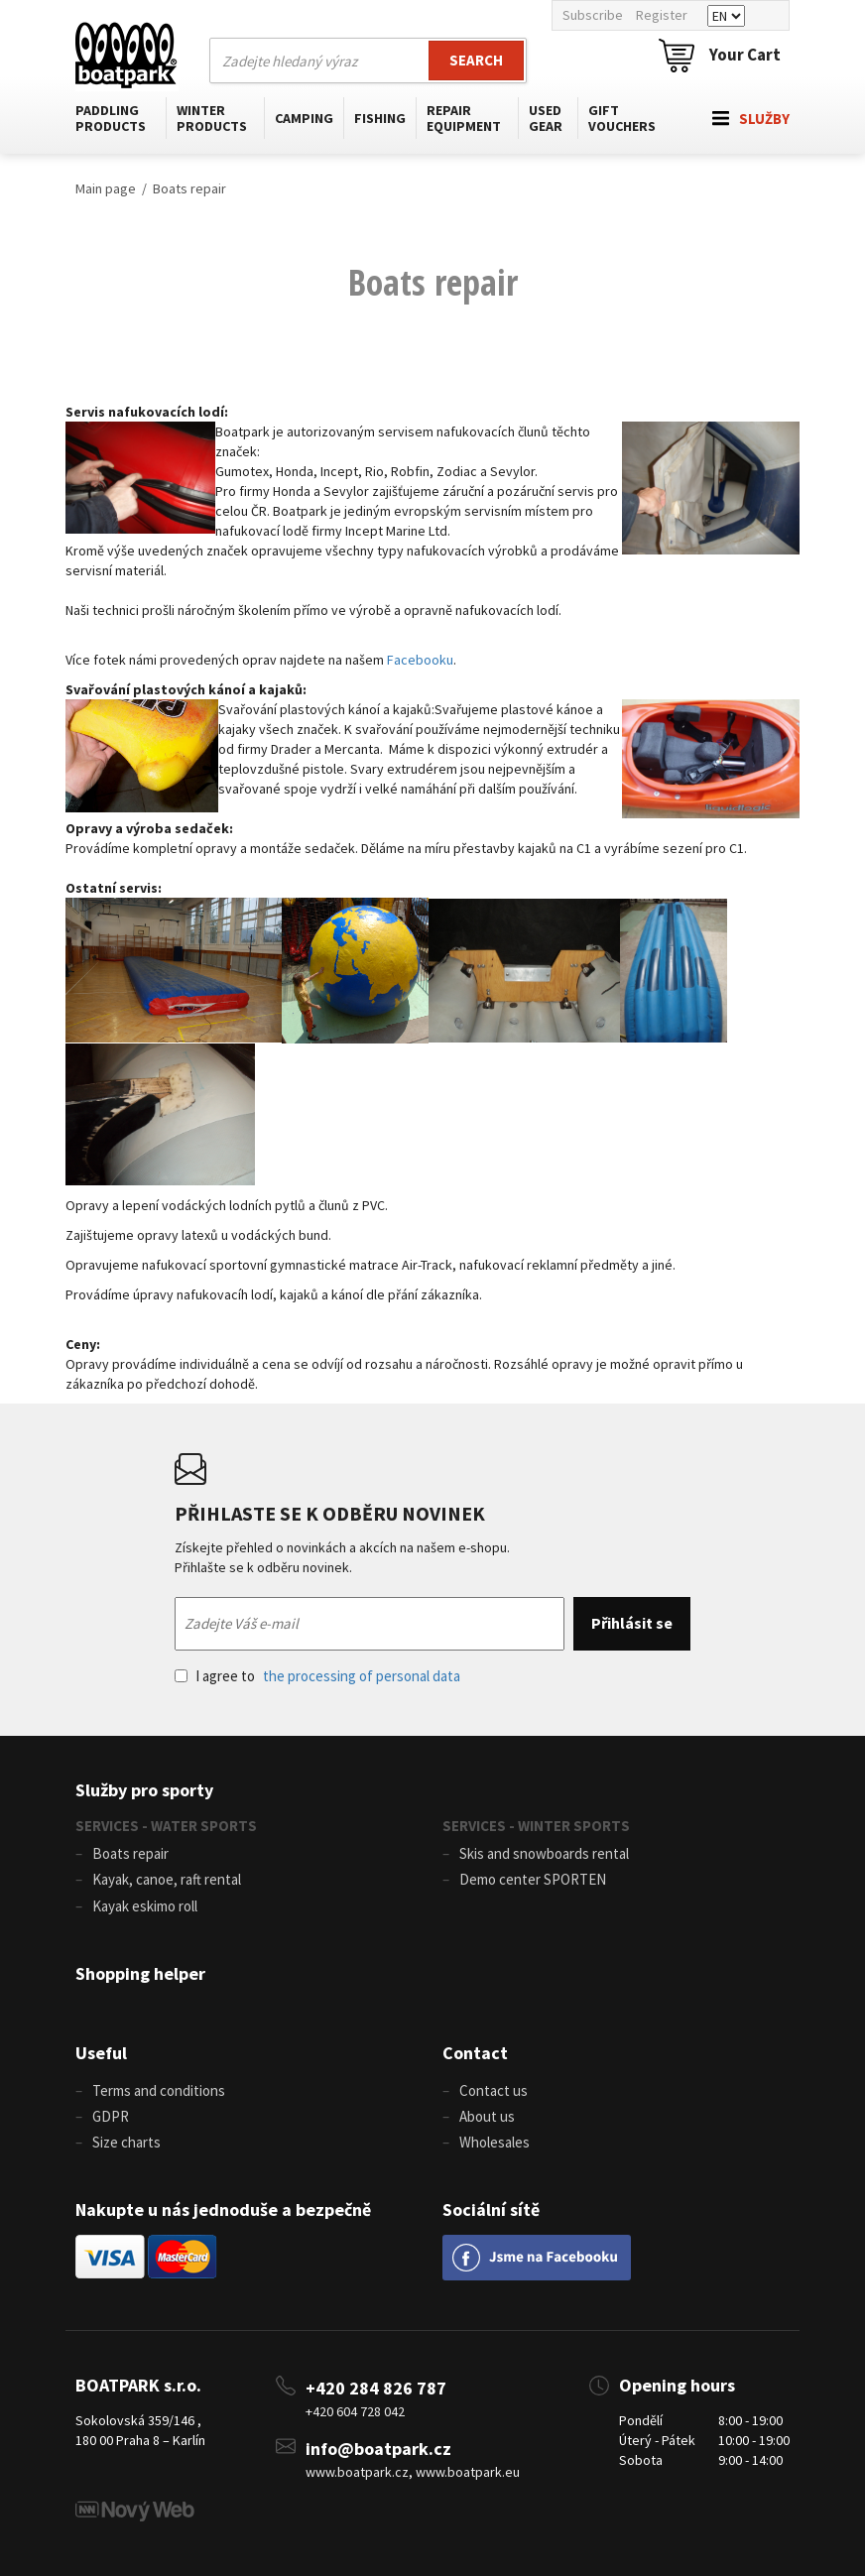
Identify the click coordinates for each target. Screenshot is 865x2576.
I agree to (317, 1675)
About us (487, 2116)
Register (661, 15)
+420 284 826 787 (376, 2388)
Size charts (126, 2142)
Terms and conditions (158, 2090)
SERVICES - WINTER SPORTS (536, 1825)
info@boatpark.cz (378, 2448)
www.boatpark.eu (468, 2472)
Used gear (545, 118)
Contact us (493, 2090)
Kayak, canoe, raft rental (166, 1879)
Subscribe (592, 15)
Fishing (380, 118)
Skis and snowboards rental (544, 1853)
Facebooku (420, 660)
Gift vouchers (622, 118)
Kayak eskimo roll (144, 1906)
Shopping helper (140, 1973)
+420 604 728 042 (355, 2411)
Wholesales (494, 2142)
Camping (304, 118)
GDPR (110, 2116)
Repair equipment (464, 118)
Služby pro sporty (144, 1790)
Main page (105, 188)
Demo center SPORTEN (532, 1879)
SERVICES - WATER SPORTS (166, 1825)
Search (476, 60)
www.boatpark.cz (357, 2472)
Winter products (212, 118)
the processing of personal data (361, 1675)
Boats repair (189, 188)
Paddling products (110, 118)
